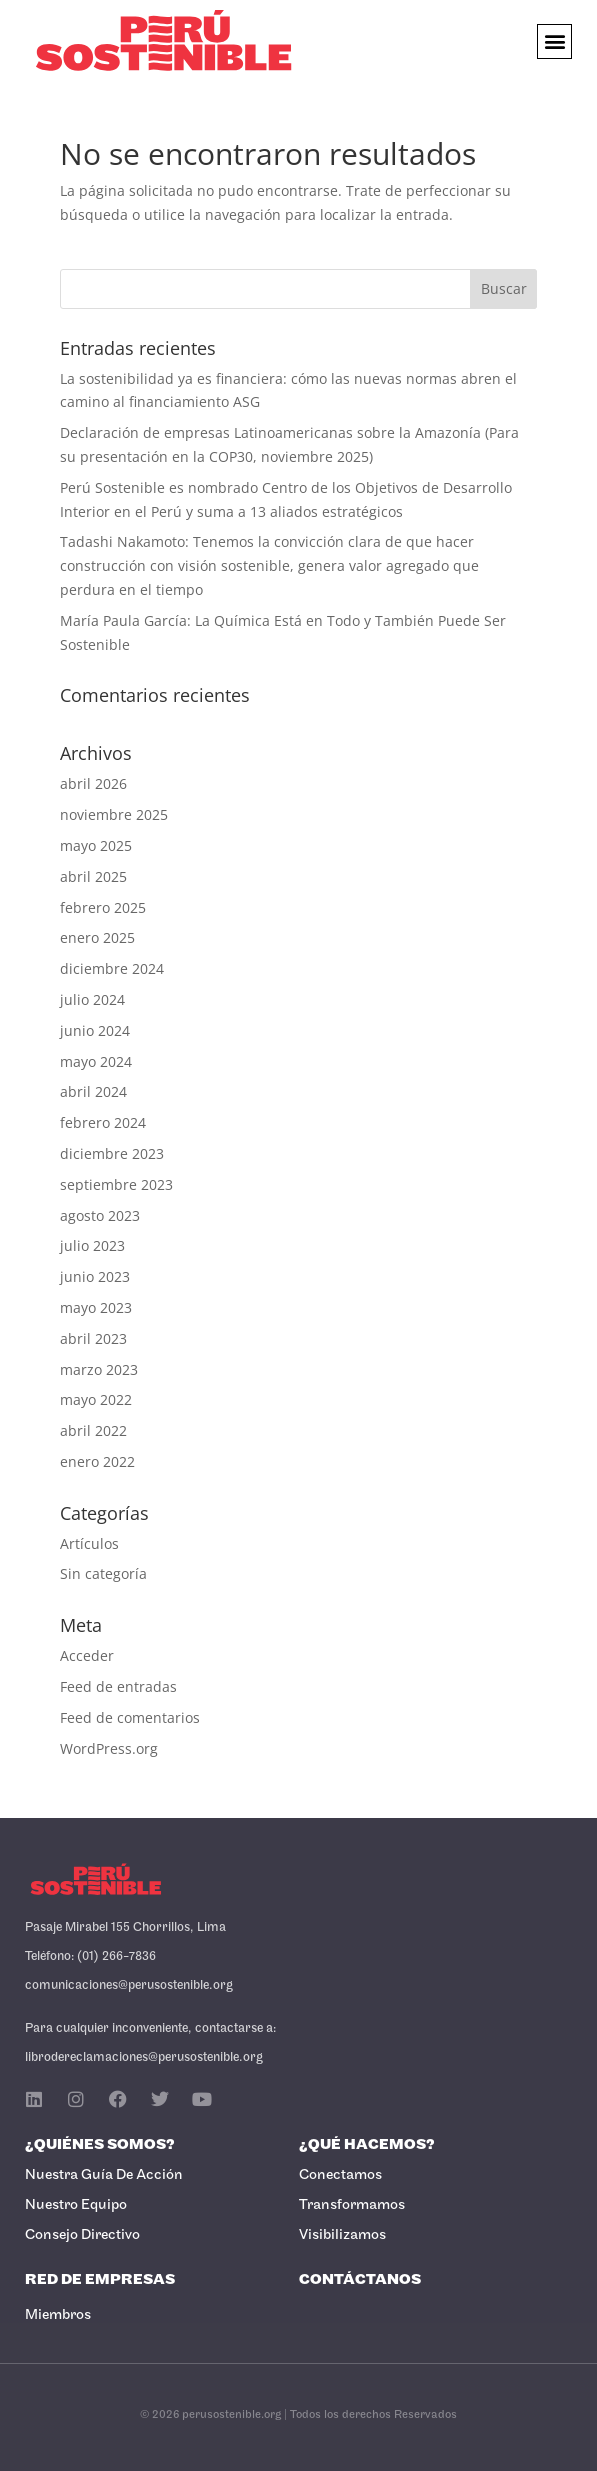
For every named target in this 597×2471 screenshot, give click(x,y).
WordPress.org (109, 1748)
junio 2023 (95, 1276)
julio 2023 (92, 1245)
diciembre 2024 (112, 968)
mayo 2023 (96, 1307)
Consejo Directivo (82, 2235)
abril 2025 (93, 876)
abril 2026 (93, 783)
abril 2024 (93, 1091)
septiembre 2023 (116, 1184)
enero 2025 (97, 937)
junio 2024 (95, 1030)
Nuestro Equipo (76, 2205)
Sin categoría (103, 1573)
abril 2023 (93, 1338)
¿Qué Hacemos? (367, 2145)
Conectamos (340, 2175)
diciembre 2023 (112, 1153)
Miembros (58, 2315)
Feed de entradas (118, 1686)
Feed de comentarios (130, 1717)
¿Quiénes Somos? (100, 2145)
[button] (554, 41)
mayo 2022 (96, 1399)
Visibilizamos (342, 2235)
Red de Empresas (100, 2280)
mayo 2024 (96, 1061)
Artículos (89, 1543)
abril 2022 (93, 1430)
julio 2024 (92, 999)
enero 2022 (97, 1461)
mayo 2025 (96, 845)
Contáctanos (360, 2280)
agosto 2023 (100, 1215)
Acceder (87, 1655)
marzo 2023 (99, 1369)
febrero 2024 (103, 1122)
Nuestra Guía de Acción (104, 2175)
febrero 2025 (103, 907)
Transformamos (352, 2205)
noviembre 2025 (114, 814)
